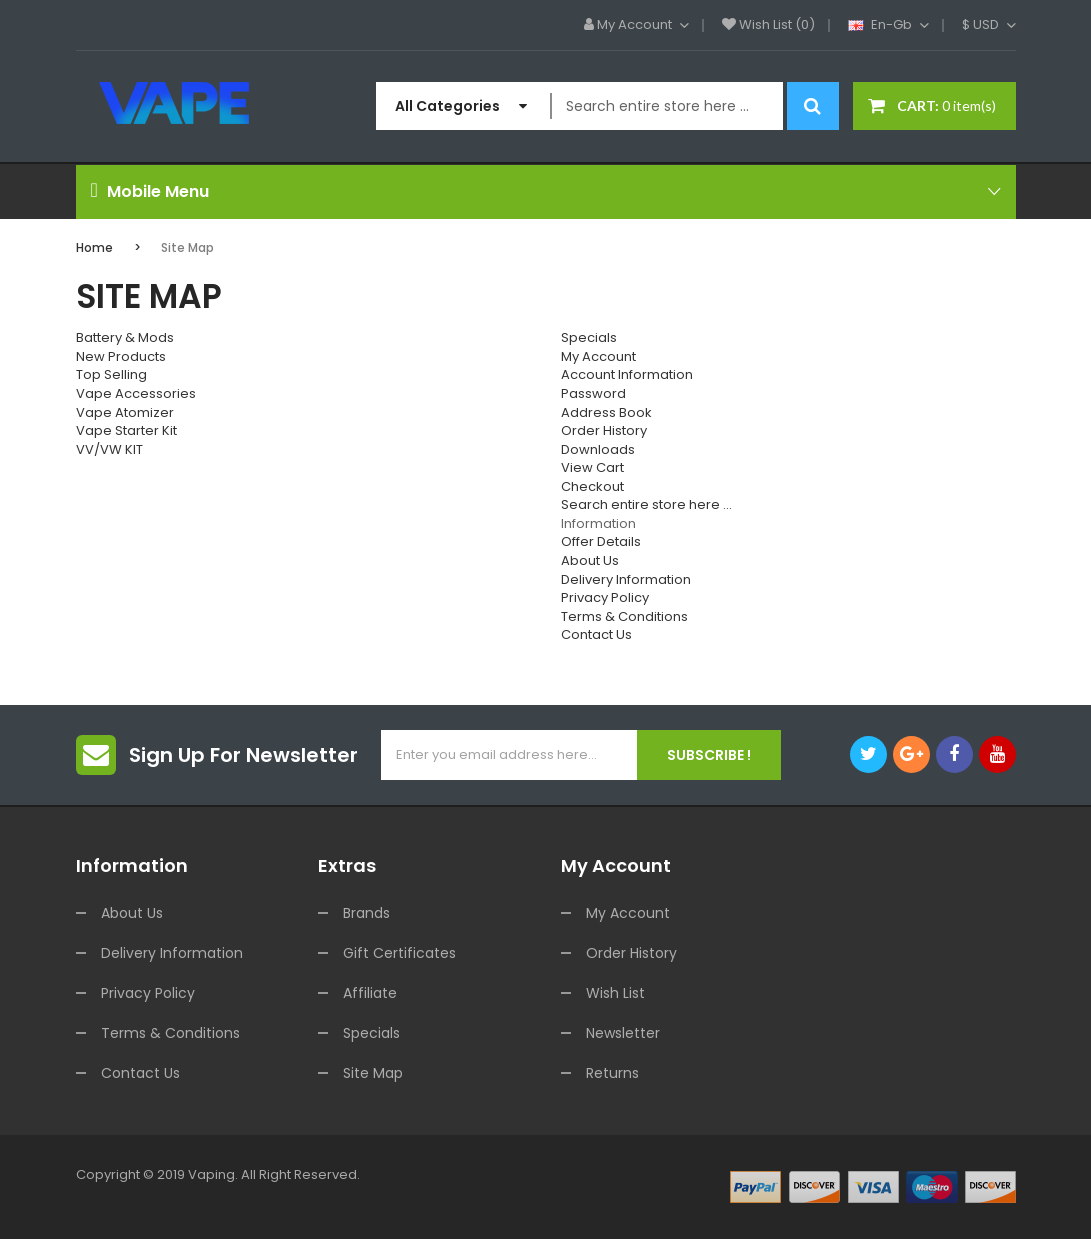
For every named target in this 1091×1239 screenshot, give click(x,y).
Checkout (592, 486)
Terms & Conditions (624, 616)
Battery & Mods (125, 337)
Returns (612, 1073)
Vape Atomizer (125, 412)
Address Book (606, 412)
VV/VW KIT (109, 449)
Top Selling (111, 374)
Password (593, 393)
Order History (604, 430)
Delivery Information (626, 579)
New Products (121, 356)
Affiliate (370, 993)
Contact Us (596, 634)
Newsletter (623, 1033)
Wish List (615, 993)
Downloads (598, 449)
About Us (590, 560)
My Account (598, 356)
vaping (211, 1174)
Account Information (627, 374)
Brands (366, 913)
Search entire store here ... (646, 504)
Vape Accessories (136, 393)
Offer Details (601, 541)
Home (94, 247)
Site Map (187, 247)
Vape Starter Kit (126, 430)
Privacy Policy (605, 597)
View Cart (592, 467)
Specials (589, 337)
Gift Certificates (399, 953)
